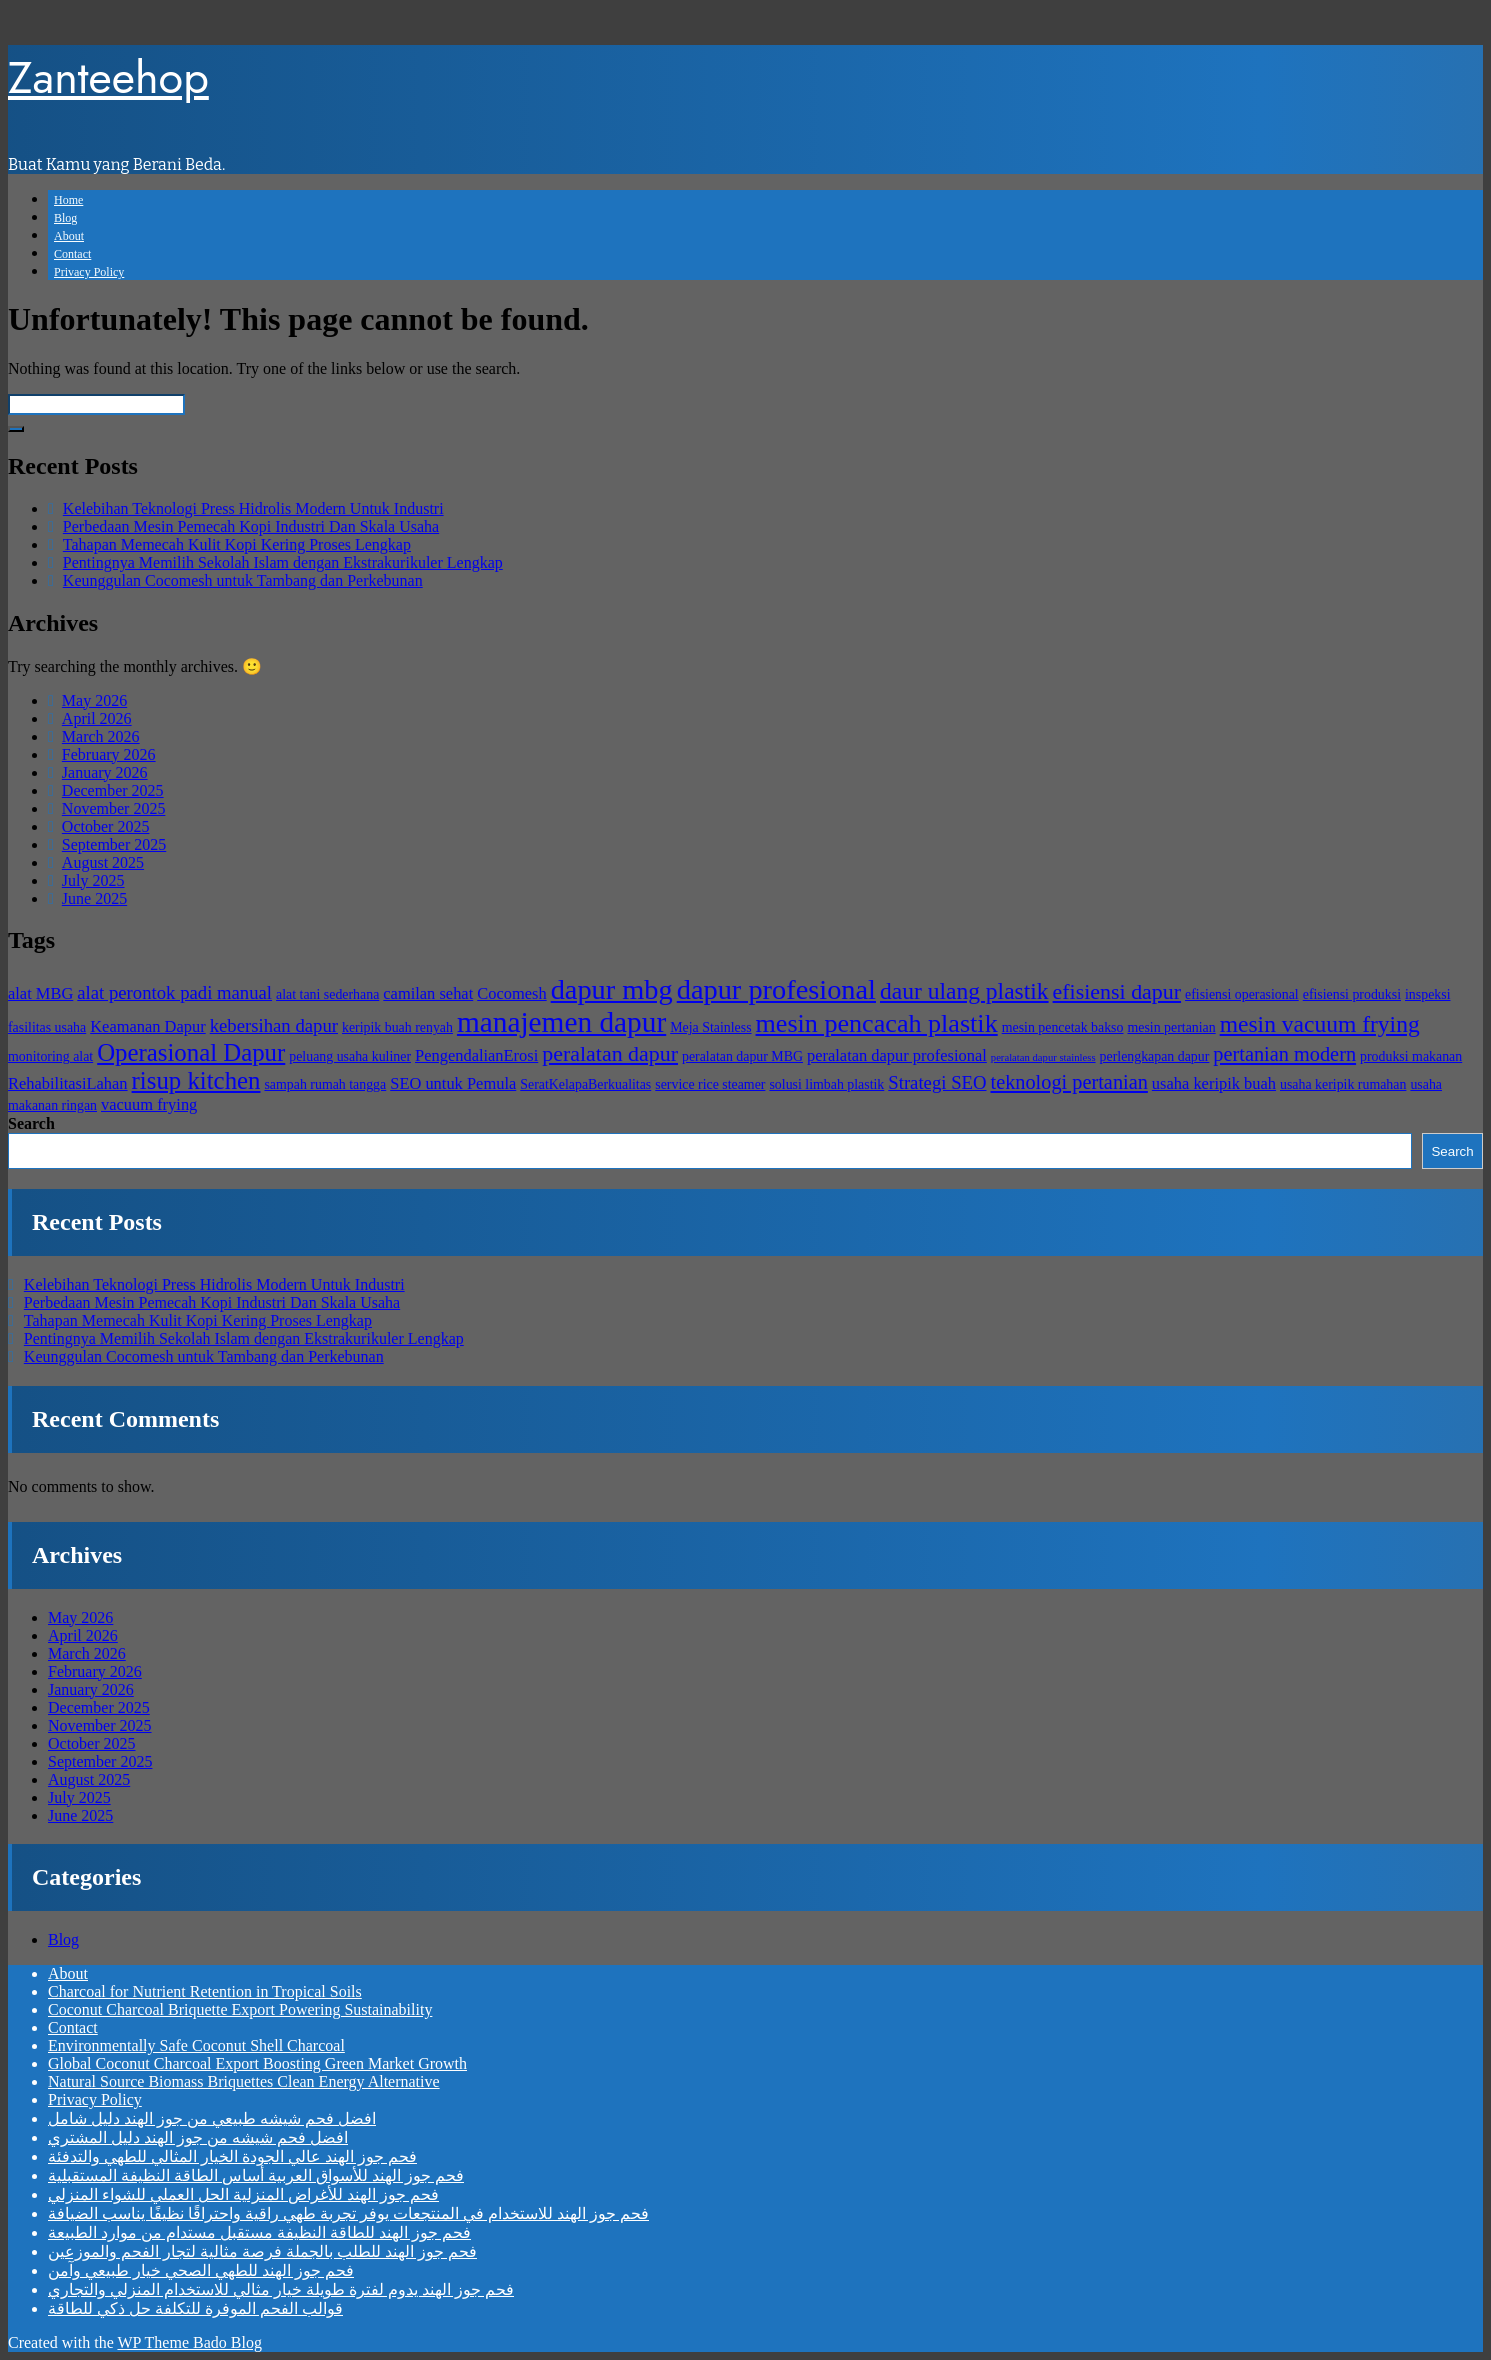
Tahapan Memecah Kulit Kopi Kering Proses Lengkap (237, 544)
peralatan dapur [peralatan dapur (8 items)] (610, 1053)
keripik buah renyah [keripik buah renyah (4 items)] (397, 1027)
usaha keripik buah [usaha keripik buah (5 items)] (1214, 1083)
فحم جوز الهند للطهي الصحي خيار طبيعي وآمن (201, 2270)
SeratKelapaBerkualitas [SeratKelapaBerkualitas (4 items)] (585, 1084)
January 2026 (105, 772)
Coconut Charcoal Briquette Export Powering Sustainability (240, 2009)
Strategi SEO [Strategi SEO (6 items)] (937, 1082)
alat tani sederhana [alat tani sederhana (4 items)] (327, 994)
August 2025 (103, 862)
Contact (72, 254)
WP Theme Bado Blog (189, 2342)
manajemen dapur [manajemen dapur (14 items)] (561, 1022)
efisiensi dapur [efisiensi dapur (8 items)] (1117, 991)
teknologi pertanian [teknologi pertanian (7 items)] (1068, 1082)
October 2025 (106, 826)
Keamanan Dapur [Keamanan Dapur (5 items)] (147, 1026)
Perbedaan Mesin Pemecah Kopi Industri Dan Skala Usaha (251, 526)
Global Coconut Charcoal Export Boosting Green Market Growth (257, 2063)
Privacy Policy (89, 272)
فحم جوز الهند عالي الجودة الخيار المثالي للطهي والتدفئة (232, 2156)
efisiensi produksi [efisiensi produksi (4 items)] (1352, 994)
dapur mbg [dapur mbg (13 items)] (612, 989)
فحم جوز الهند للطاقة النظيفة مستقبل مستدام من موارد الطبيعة (259, 2232)
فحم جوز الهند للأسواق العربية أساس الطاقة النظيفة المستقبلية (256, 2175)
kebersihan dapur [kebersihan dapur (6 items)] (274, 1025)
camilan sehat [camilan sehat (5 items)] (428, 993)
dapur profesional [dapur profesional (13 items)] (776, 989)
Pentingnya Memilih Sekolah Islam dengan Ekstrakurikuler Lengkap (283, 562)
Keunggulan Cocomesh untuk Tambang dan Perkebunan (243, 580)
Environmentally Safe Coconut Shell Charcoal (196, 2045)
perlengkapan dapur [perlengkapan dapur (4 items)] (1155, 1056)
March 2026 (101, 736)
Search (31, 1123)
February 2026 (109, 754)
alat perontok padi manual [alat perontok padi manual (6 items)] (174, 992)
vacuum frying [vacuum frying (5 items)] (149, 1104)
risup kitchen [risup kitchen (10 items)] (196, 1080)
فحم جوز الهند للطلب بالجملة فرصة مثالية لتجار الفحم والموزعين (262, 2251)
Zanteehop (108, 77)
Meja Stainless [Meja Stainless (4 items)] (710, 1027)
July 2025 (93, 880)
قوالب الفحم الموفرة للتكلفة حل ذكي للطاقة (195, 2308)
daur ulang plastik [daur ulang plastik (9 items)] (964, 991)
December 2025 (113, 790)
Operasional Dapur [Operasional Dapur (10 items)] (191, 1052)
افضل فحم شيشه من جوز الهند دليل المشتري (198, 2137)
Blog (65, 218)
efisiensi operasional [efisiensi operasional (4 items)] (1242, 994)
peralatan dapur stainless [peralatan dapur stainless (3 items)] (1043, 1057)
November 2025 (114, 808)
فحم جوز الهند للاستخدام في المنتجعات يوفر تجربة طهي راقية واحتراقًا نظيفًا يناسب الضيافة (348, 2213)
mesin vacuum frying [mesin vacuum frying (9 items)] (1320, 1024)
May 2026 (94, 700)
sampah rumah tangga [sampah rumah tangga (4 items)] (325, 1084)
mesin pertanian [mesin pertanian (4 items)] (1171, 1027)
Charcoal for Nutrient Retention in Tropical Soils (205, 1991)
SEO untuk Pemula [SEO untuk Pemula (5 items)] (453, 1083)
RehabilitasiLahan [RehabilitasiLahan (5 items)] (68, 1083)
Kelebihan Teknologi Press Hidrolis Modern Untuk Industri (253, 508)
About (69, 236)
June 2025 (94, 898)
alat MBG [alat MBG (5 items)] (40, 993)
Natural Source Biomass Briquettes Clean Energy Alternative (244, 2081)
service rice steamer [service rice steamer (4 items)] (710, 1084)
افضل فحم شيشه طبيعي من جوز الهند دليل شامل (212, 2118)
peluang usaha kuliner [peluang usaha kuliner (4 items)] (350, 1056)
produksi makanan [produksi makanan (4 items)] (1411, 1056)
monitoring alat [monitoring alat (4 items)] (50, 1056)
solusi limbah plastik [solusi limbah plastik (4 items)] (826, 1084)
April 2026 (97, 718)
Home (68, 200)
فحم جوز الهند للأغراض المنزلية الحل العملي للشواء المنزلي (243, 2194)
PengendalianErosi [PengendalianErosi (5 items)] (476, 1055)
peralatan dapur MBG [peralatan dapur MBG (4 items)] (742, 1056)
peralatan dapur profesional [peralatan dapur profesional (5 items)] (897, 1055)
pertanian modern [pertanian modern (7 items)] (1284, 1054)
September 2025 (114, 844)
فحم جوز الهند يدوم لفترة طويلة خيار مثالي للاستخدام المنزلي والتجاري (281, 2289)
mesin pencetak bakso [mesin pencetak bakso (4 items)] (1063, 1027)
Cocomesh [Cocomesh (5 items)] (511, 993)
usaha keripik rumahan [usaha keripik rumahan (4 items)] (1343, 1084)
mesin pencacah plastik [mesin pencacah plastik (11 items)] (877, 1023)
